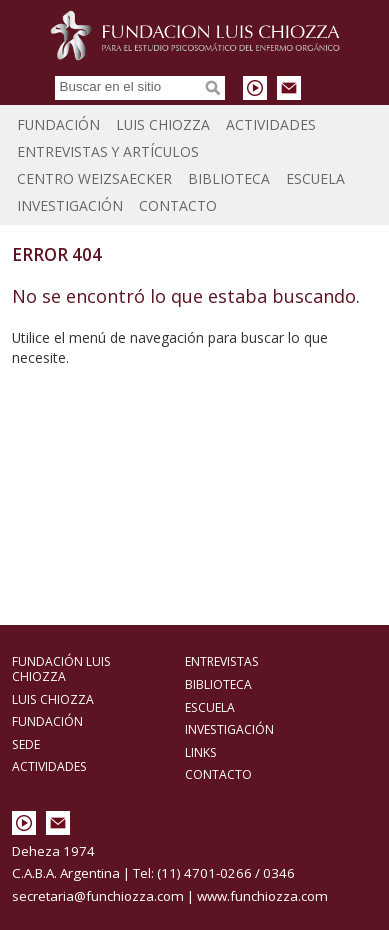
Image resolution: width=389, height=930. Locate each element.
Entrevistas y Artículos (108, 151)
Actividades (271, 124)
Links (201, 752)
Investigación (70, 205)
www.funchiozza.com (262, 896)
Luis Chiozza (163, 124)
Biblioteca (229, 178)
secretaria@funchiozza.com (98, 896)
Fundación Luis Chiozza (195, 35)
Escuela (315, 178)
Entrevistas (222, 661)
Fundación (58, 124)
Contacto (178, 205)
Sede (26, 744)
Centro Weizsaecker (94, 178)
